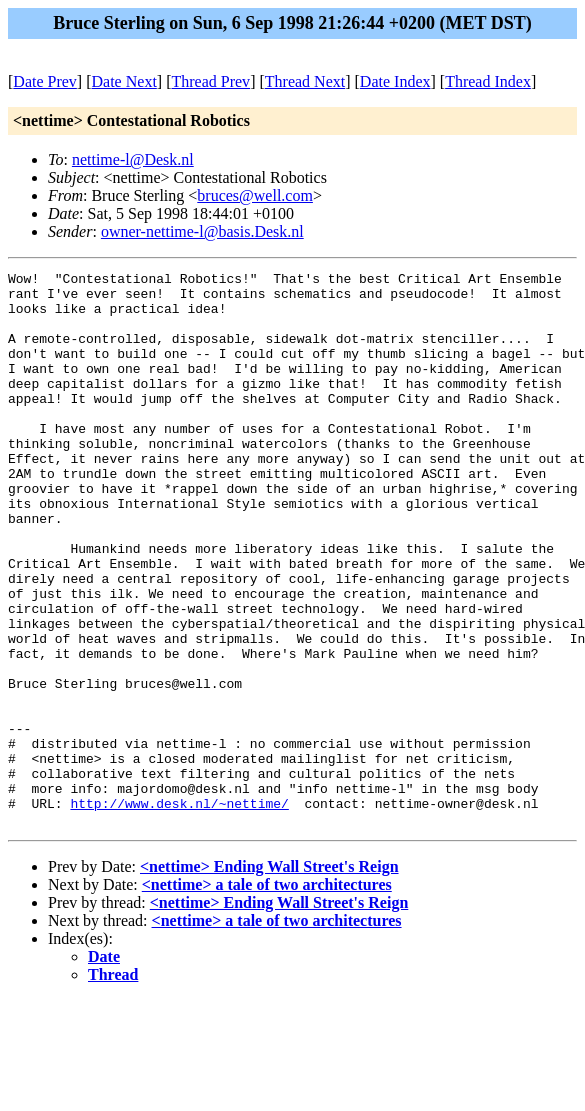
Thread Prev (210, 81)
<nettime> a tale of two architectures (267, 995)
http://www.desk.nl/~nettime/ (179, 911)
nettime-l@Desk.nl (133, 159)
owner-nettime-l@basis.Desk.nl (202, 231)
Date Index (395, 81)
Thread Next (305, 81)
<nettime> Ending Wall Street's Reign (269, 977)
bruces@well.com (255, 195)
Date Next (124, 81)
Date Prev (45, 81)
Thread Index (488, 81)
